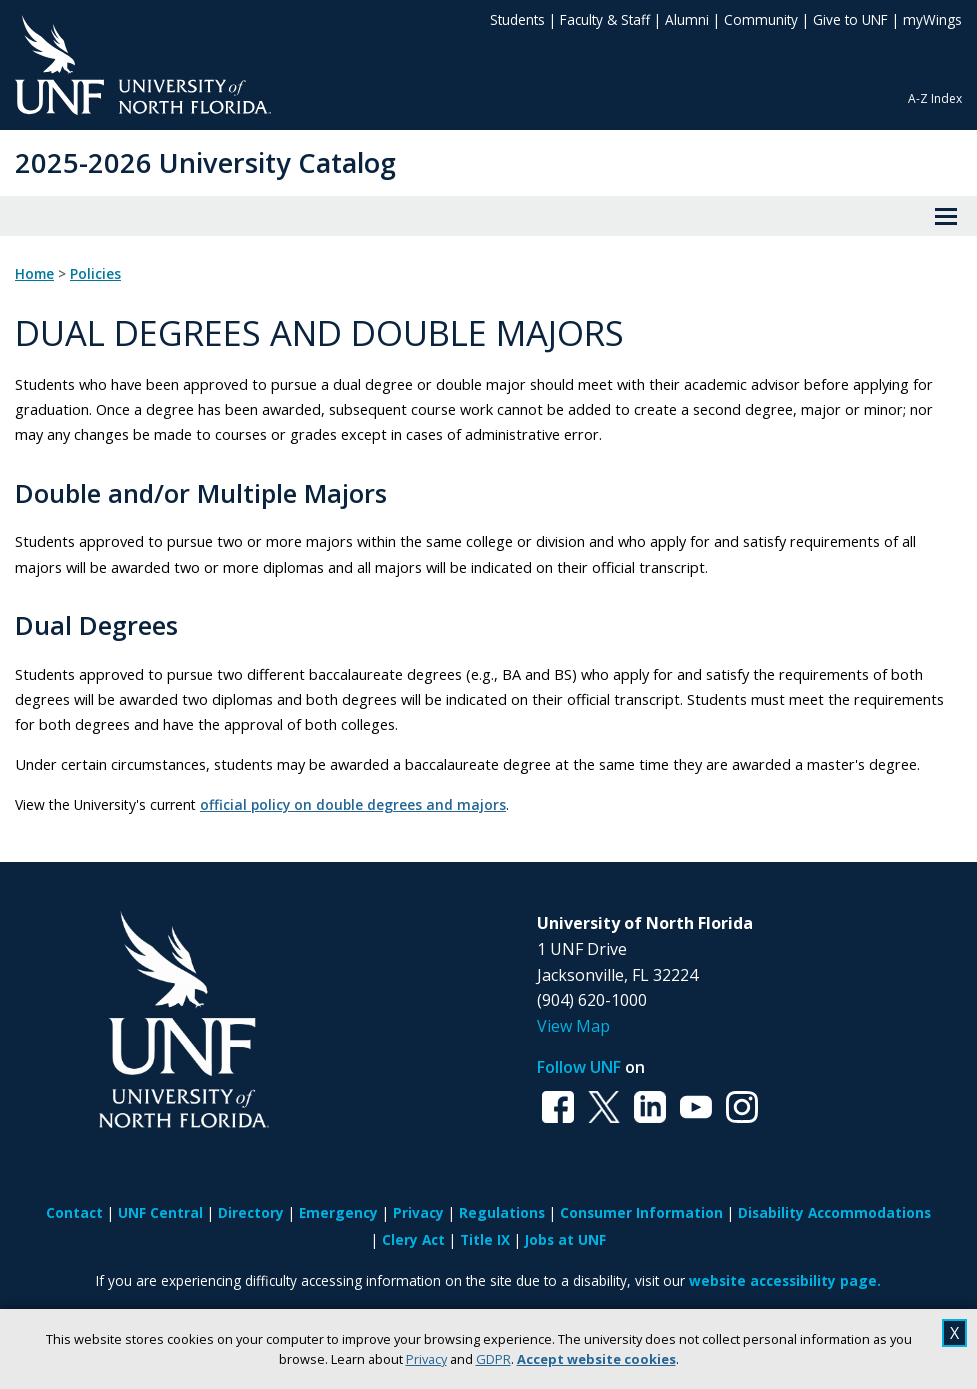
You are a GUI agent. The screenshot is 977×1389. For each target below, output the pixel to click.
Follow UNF (579, 1067)
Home (34, 274)
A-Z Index (935, 98)
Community (761, 19)
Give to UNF (850, 19)
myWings (932, 19)
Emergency (338, 1212)
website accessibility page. (785, 1280)
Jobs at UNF (565, 1239)
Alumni (687, 19)
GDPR (493, 1359)
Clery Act (413, 1239)
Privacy (426, 1359)
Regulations (502, 1212)
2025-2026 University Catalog (205, 162)
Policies (95, 274)
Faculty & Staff (605, 19)
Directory (251, 1212)
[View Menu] (946, 216)
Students (517, 19)
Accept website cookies (596, 1359)
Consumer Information (641, 1212)
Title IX (485, 1239)
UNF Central (160, 1212)
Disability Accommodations (834, 1212)
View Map (573, 1026)
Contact (74, 1212)
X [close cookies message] (954, 1333)
